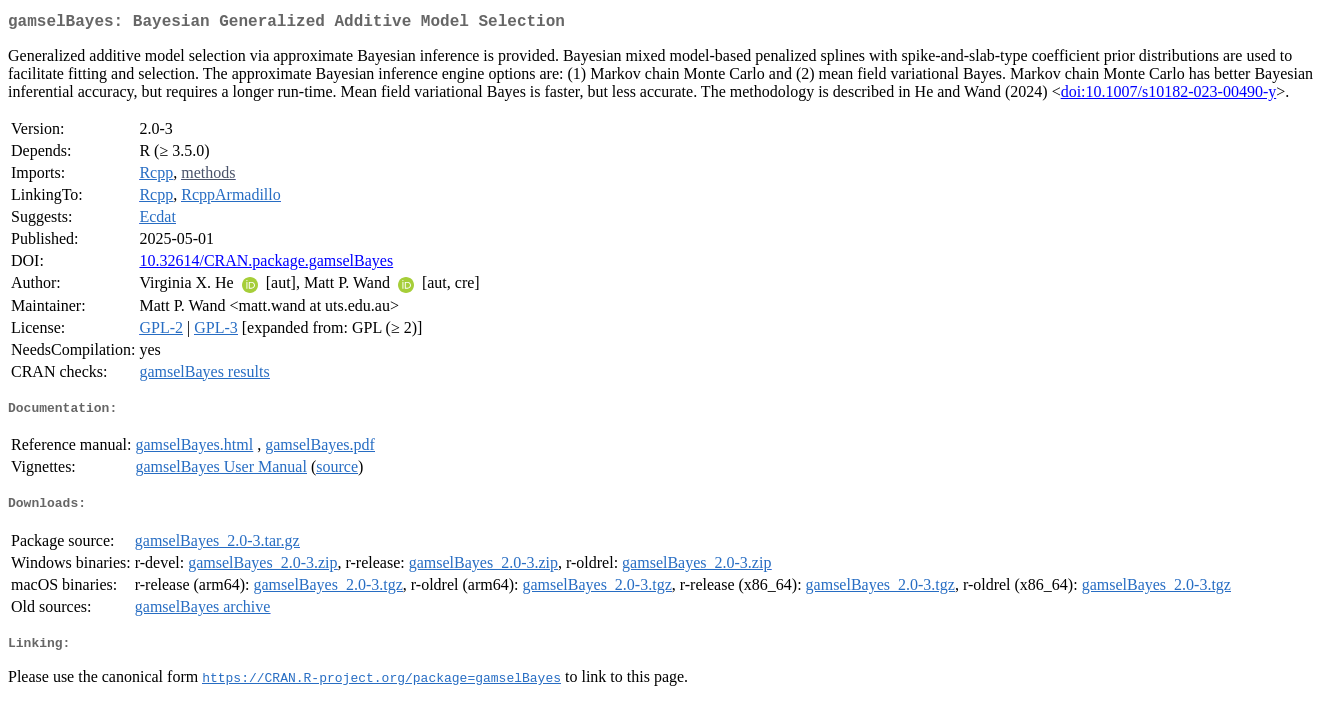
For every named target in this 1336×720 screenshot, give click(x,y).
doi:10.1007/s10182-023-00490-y (1169, 95)
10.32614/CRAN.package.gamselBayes (266, 264)
